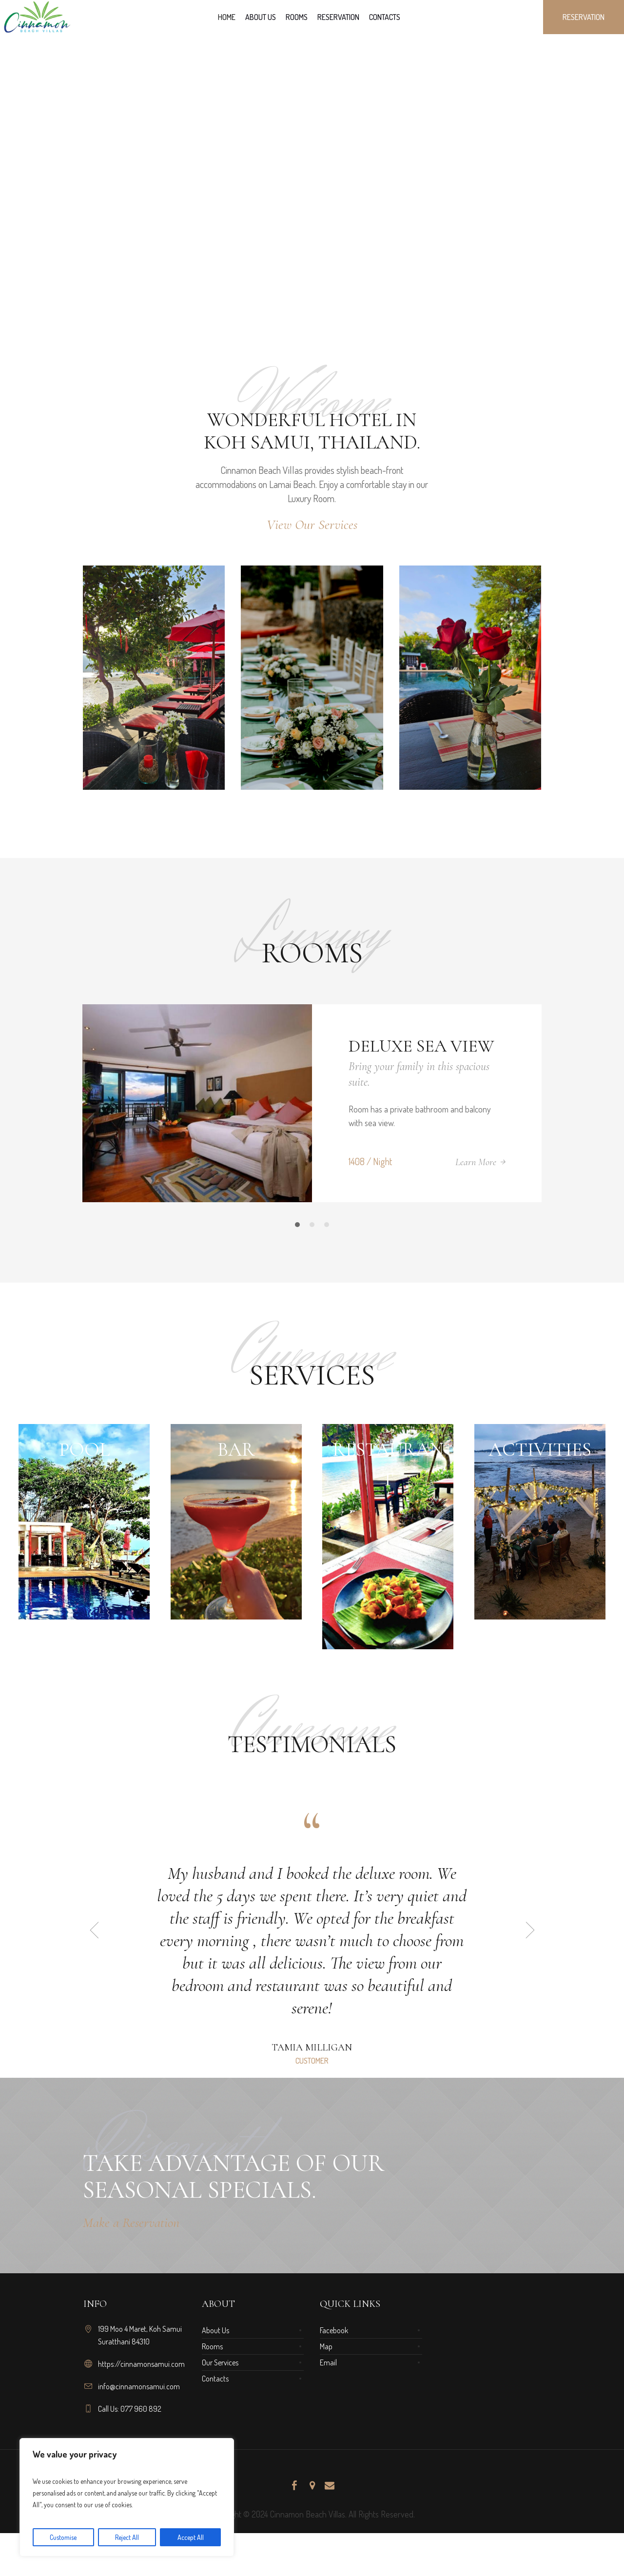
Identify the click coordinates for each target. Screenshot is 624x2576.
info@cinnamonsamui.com (139, 2386)
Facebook (334, 2330)
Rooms (212, 2346)
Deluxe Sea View (421, 1045)
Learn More (475, 1162)
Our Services (220, 2362)
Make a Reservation (131, 2222)
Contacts (215, 2378)
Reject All (127, 2537)
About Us (215, 2330)
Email (328, 2362)
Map (326, 2346)
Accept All (190, 2537)
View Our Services (312, 524)
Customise (63, 2537)
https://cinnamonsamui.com (141, 2364)
